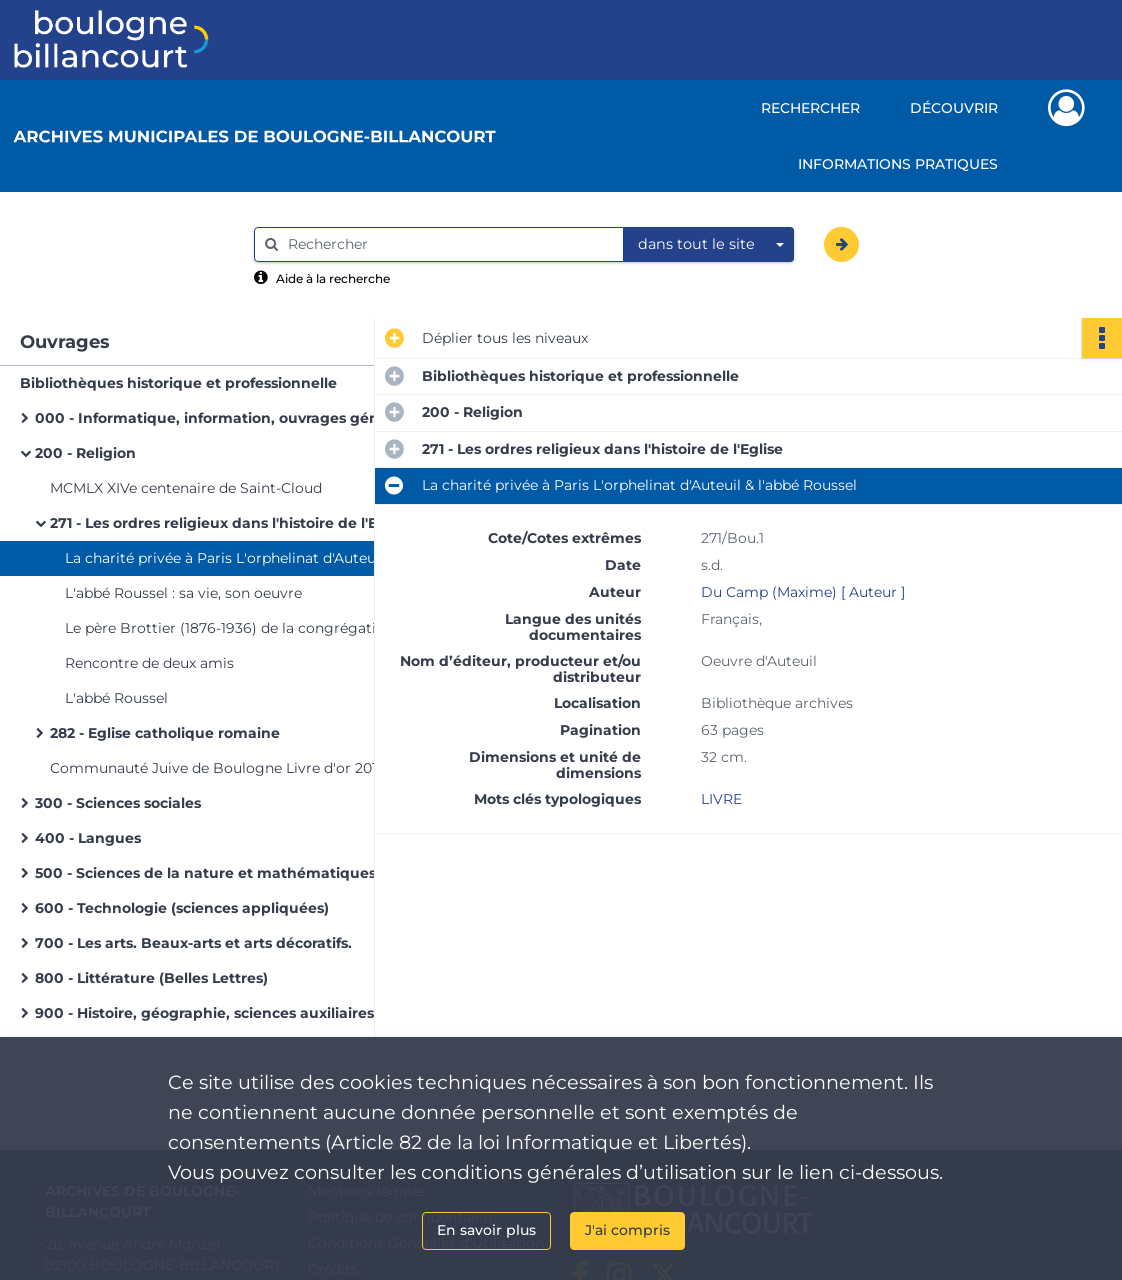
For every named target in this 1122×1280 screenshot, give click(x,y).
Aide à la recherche (333, 278)
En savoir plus (486, 1230)
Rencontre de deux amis (149, 663)
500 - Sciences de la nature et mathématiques (205, 873)
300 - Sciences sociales (118, 803)
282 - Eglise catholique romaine (165, 733)
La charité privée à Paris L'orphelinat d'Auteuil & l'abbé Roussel (265, 558)
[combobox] (709, 245)
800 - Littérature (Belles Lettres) (151, 978)
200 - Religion (85, 453)
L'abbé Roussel (116, 698)
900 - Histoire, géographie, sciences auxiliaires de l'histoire (235, 1013)
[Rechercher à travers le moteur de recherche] (449, 244)
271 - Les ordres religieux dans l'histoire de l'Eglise (230, 523)
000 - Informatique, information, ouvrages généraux (227, 418)
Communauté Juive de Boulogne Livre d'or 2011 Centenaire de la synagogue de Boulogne (250, 768)
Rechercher (810, 108)
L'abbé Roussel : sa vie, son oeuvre (183, 593)
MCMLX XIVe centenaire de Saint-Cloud (186, 488)
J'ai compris (627, 1230)
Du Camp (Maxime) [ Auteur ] (803, 592)
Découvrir (954, 108)
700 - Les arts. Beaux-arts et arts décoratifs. (193, 943)
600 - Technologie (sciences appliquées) (182, 908)
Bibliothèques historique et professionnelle (178, 383)
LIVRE (721, 799)
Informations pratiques (898, 164)
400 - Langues (88, 838)
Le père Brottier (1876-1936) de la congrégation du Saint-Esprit (265, 628)
